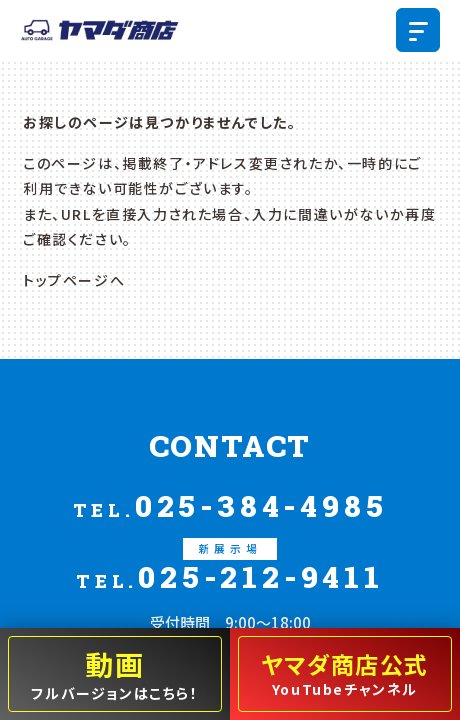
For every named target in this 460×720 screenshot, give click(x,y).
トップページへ (74, 280)
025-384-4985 (230, 505)
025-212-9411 (230, 565)
